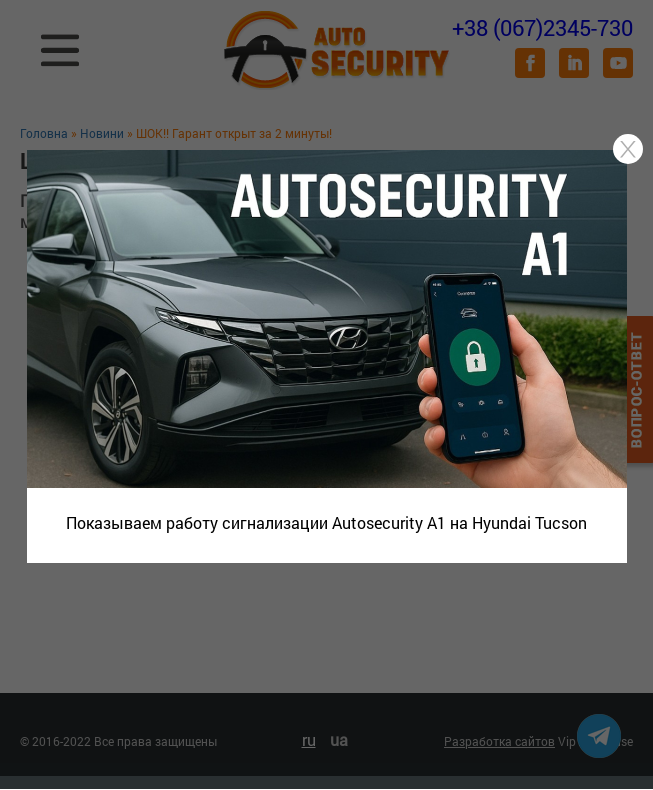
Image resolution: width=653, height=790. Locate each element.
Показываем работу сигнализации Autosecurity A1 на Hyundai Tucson (326, 522)
